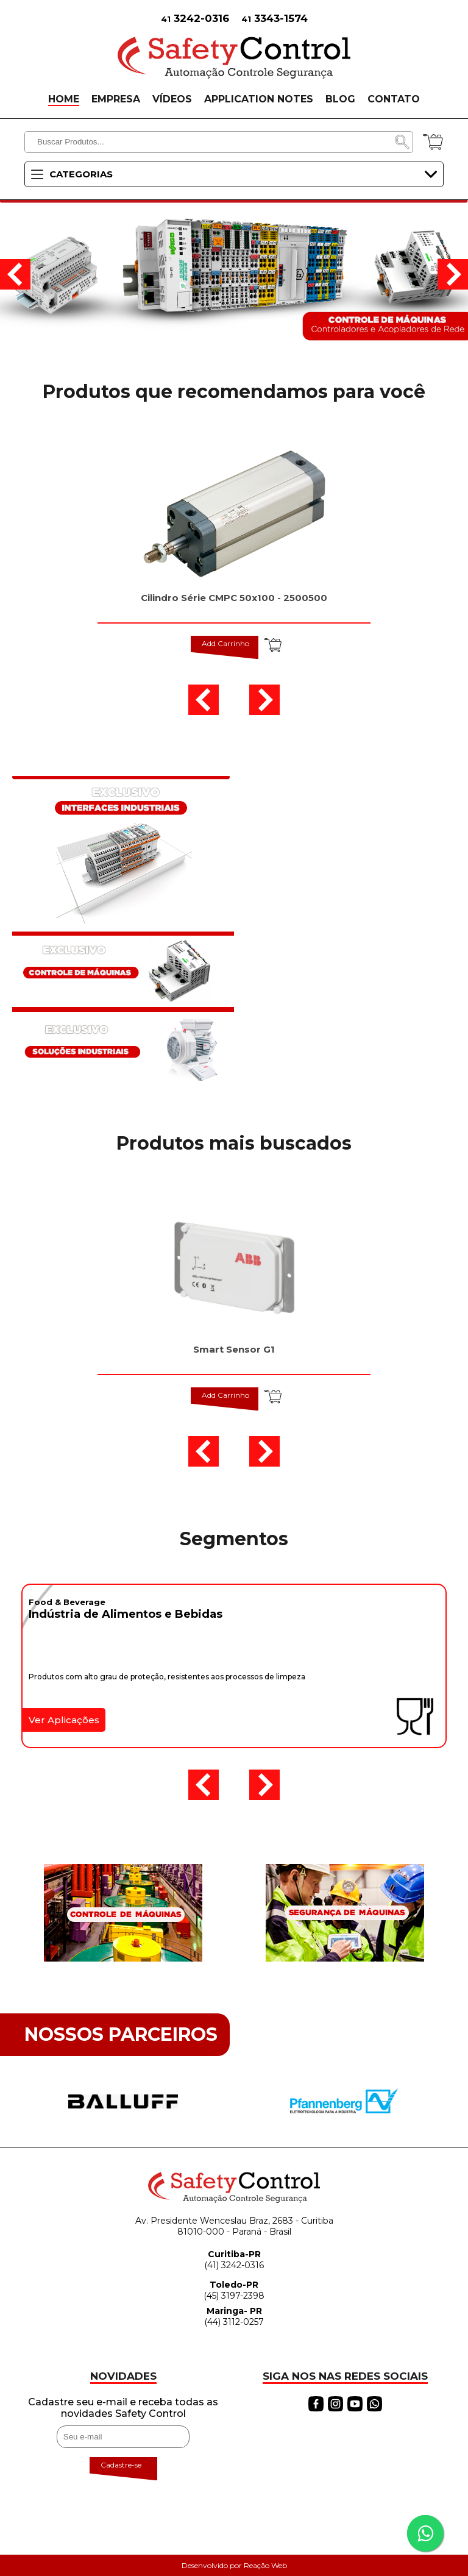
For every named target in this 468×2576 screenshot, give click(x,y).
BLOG (340, 99)
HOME (63, 99)
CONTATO (393, 99)
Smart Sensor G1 (234, 1349)
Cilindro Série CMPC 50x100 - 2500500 (234, 597)
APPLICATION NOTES (258, 99)
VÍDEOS (172, 99)
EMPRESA (115, 99)
